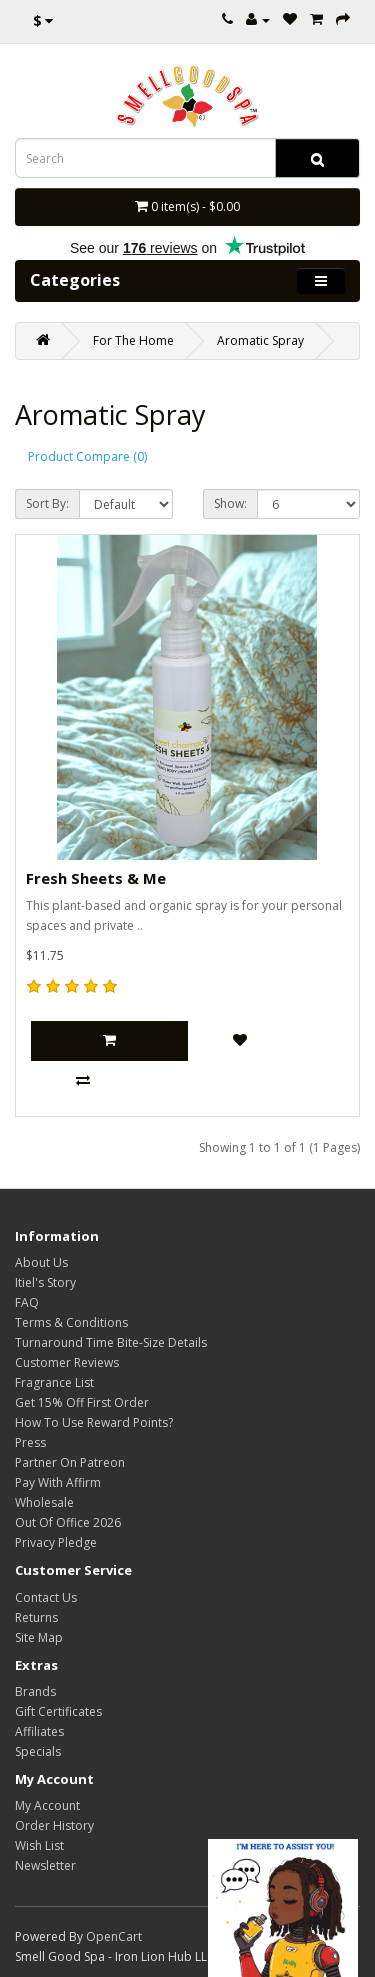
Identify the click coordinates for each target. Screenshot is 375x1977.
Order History (54, 1825)
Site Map (39, 1637)
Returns (36, 1617)
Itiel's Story (45, 1282)
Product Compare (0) (87, 456)
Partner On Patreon (70, 1462)
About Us (41, 1262)
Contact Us (46, 1597)
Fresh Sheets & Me (96, 878)
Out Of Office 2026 (68, 1522)
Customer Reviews (67, 1362)
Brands (35, 1691)
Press (30, 1442)
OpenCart (114, 1936)
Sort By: (47, 503)
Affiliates (39, 1731)
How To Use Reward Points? (94, 1422)
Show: (230, 503)
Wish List (39, 1845)
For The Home (133, 340)
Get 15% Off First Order (82, 1402)
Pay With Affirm (58, 1482)
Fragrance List (54, 1382)
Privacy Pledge (56, 1542)
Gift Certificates (58, 1711)
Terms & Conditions (71, 1322)
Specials (38, 1751)
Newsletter (45, 1865)
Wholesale (44, 1502)
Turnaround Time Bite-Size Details (111, 1342)
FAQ (27, 1302)
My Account (47, 1805)
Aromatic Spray (260, 340)
